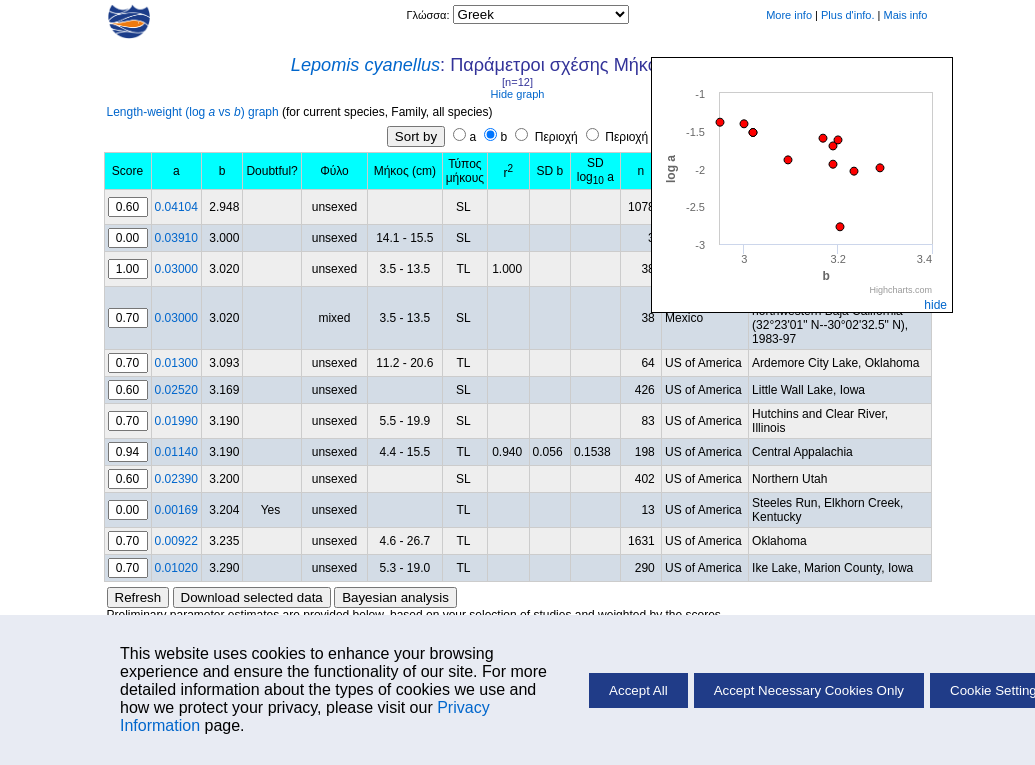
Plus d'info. (847, 15)
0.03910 (176, 238)
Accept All (638, 690)
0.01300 (176, 363)
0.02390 (176, 479)
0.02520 (176, 390)
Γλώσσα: (429, 15)
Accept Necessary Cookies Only (809, 690)
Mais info (905, 15)
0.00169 (176, 510)
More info (789, 15)
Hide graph (518, 94)
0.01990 (176, 421)
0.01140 (176, 452)
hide (935, 305)
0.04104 (176, 207)
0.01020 (176, 568)
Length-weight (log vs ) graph (193, 112)
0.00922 (176, 541)
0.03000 (176, 269)
